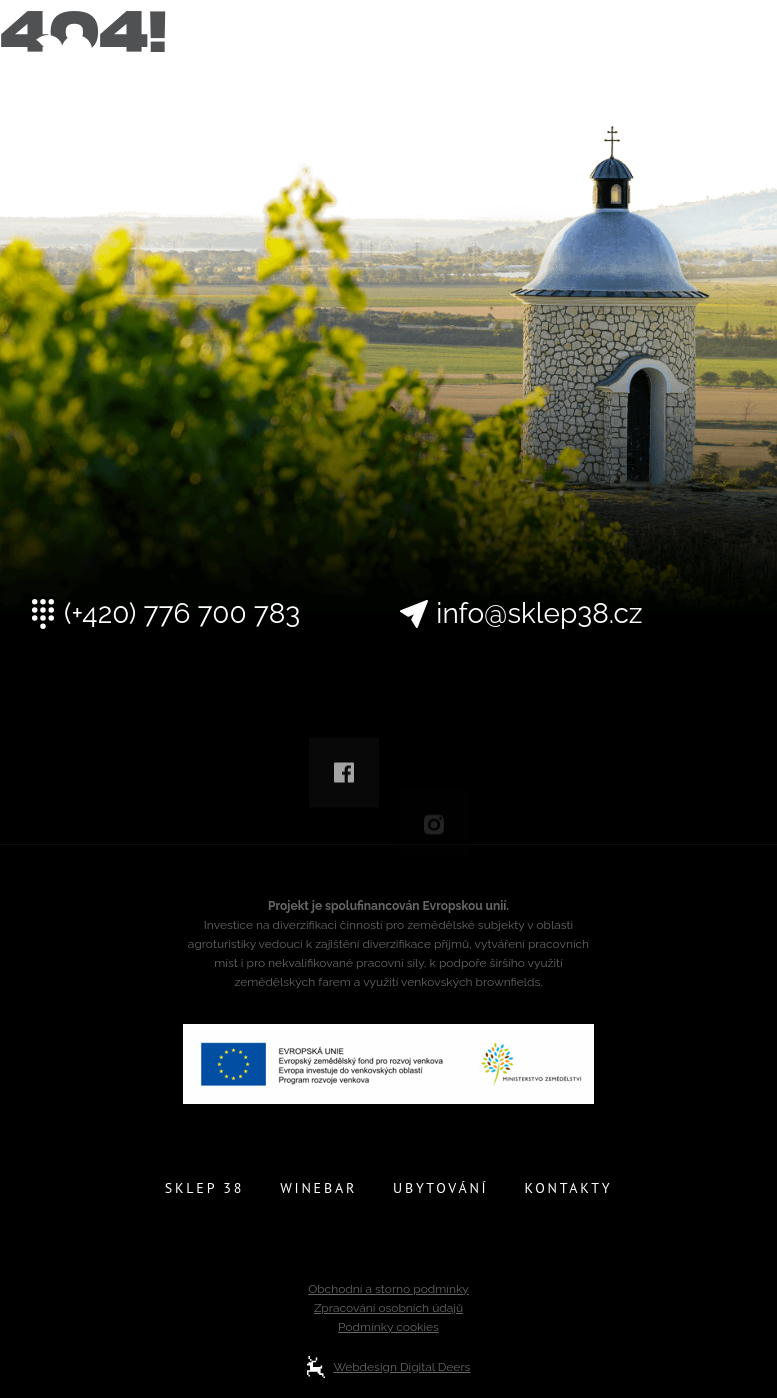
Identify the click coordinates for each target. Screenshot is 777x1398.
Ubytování (440, 1188)
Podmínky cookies (388, 1327)
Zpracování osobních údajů (388, 1308)
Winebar (318, 1188)
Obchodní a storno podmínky (388, 1289)
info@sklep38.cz (539, 614)
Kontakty (568, 1188)
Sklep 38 (204, 1188)
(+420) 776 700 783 (182, 614)
